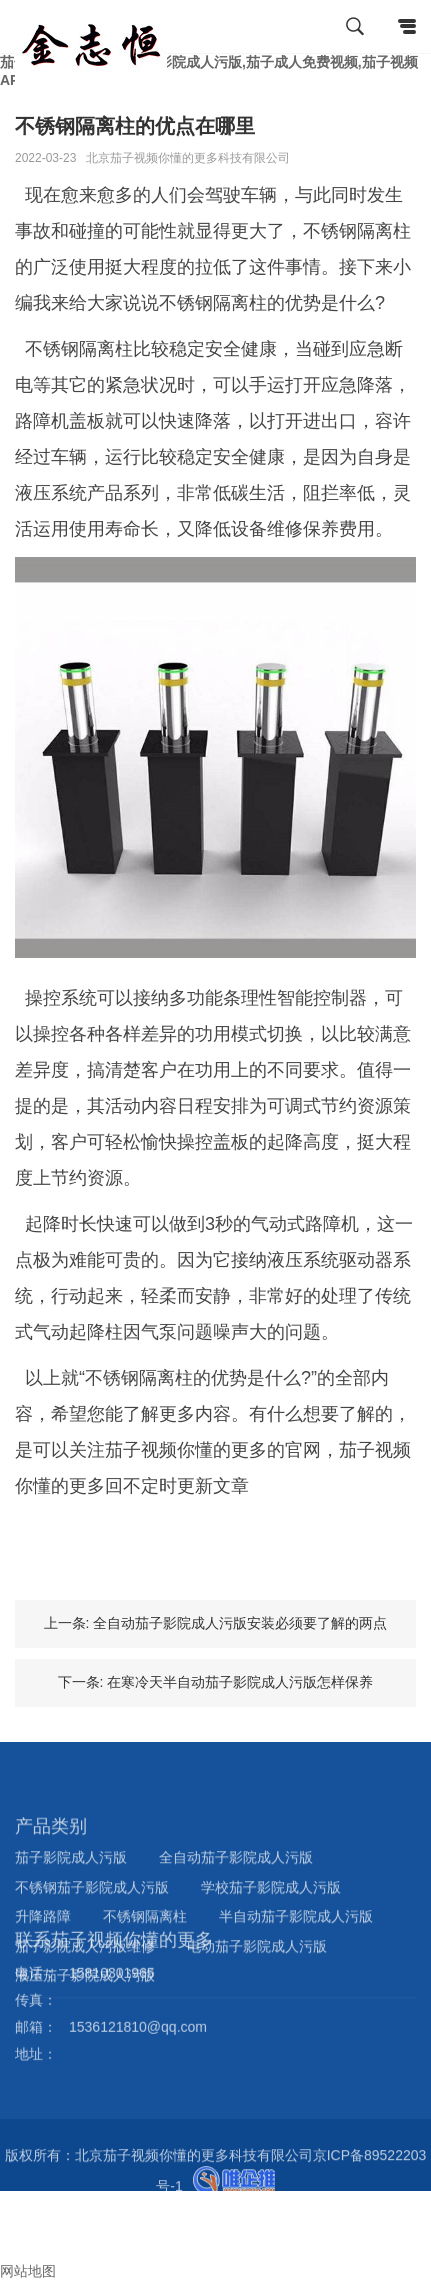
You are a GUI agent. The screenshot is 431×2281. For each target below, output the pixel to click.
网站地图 (28, 2271)
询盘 (22, 2253)
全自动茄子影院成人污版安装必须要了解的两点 (240, 1623)
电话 (14, 2217)
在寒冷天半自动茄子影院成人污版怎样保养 (240, 1682)
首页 (22, 2199)
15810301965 (112, 1936)
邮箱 (22, 2235)
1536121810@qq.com (138, 1990)
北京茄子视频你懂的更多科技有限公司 (188, 158)
